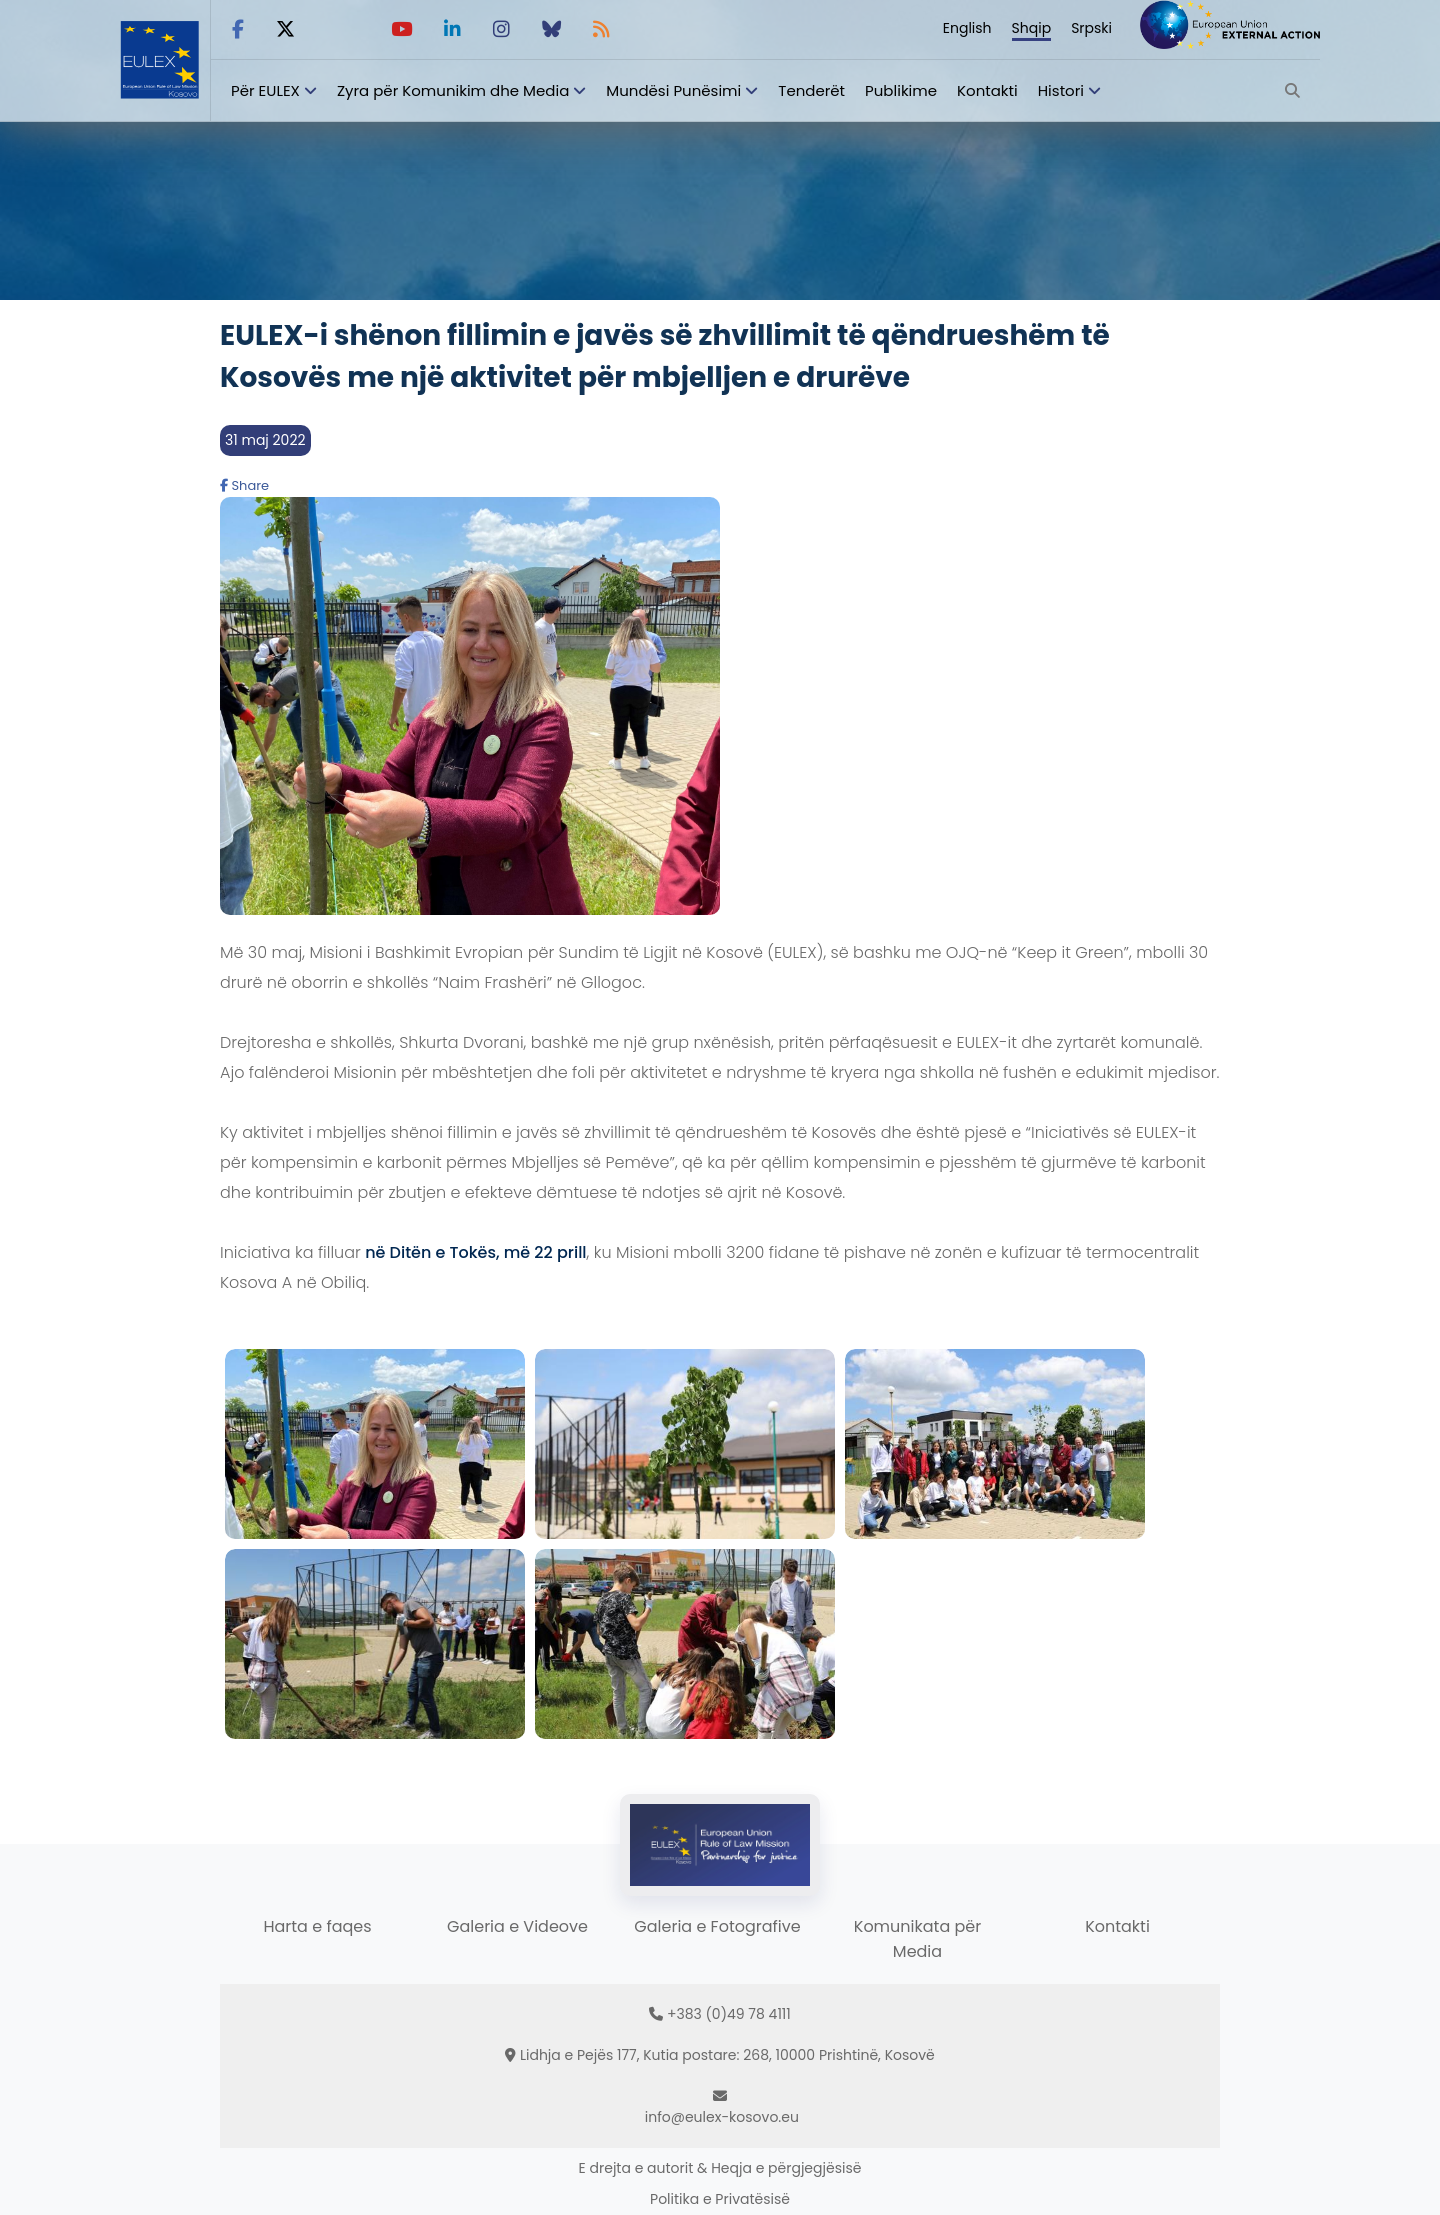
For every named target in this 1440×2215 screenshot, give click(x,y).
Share (244, 485)
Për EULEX (265, 90)
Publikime (901, 90)
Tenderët (811, 90)
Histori (1061, 90)
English (967, 28)
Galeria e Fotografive (717, 1926)
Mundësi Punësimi (673, 90)
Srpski (1091, 28)
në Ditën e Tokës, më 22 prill (476, 1252)
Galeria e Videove (517, 1926)
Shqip (1032, 28)
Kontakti (987, 90)
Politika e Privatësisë (720, 2199)
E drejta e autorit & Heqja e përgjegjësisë (720, 2168)
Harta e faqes (317, 1926)
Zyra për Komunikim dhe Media (453, 90)
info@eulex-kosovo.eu (722, 2117)
